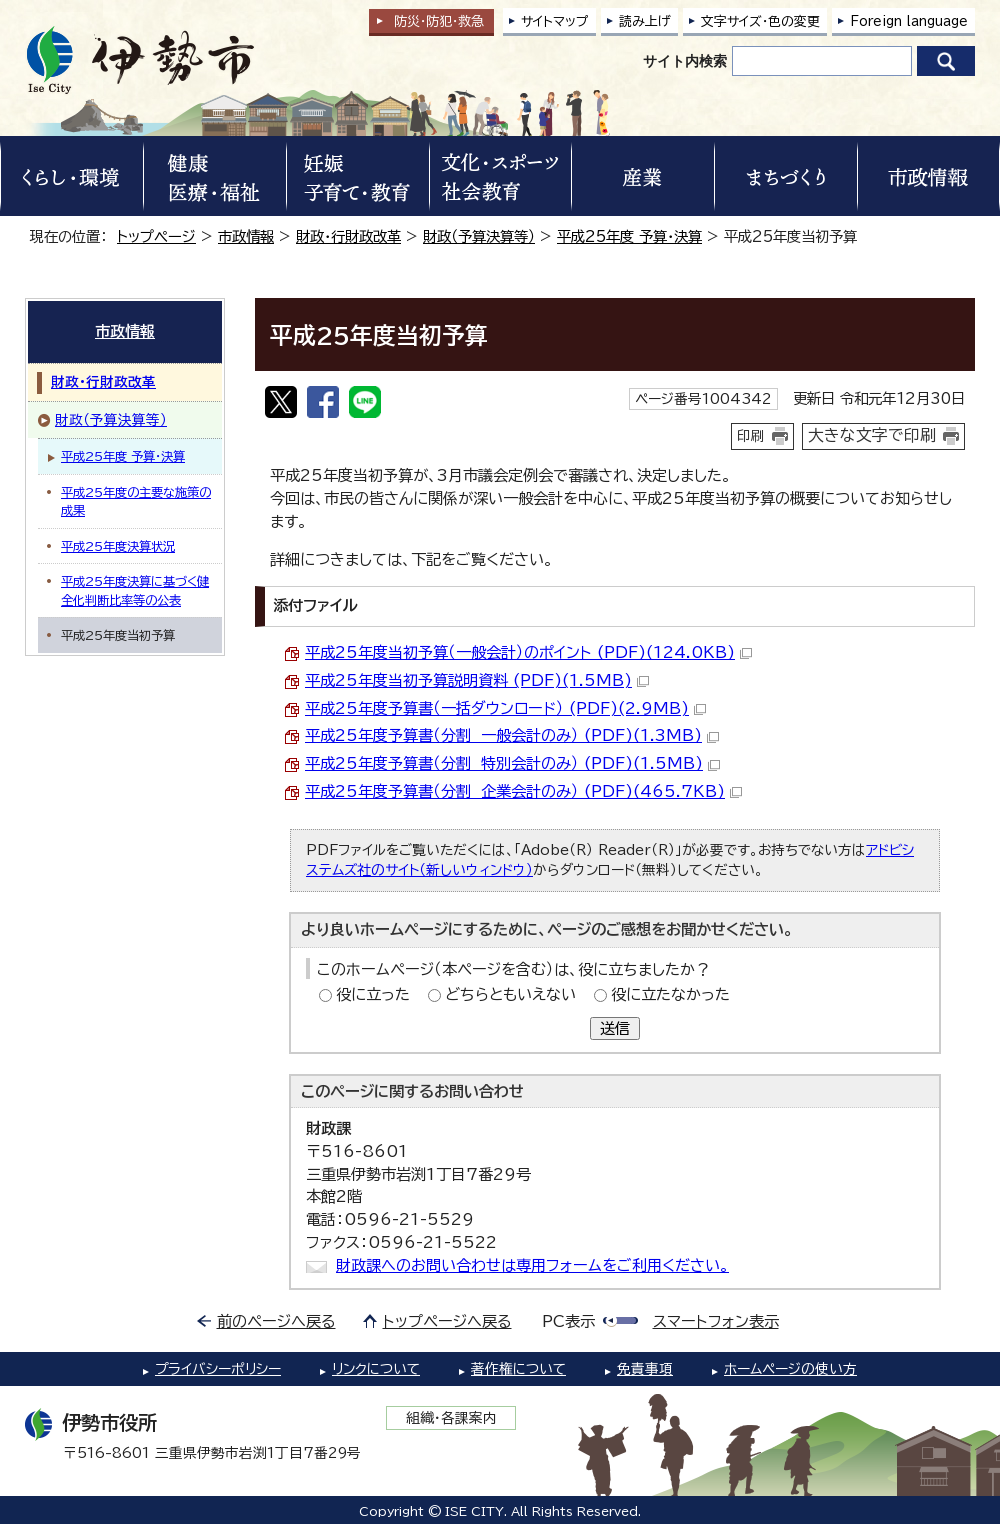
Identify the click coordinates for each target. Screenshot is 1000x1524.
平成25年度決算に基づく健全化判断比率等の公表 (135, 590)
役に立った (373, 994)
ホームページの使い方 (790, 1369)
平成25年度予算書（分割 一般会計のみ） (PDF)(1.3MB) (512, 735)
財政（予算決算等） (479, 236)
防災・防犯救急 (439, 21)
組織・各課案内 (451, 1418)
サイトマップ (555, 21)
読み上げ (645, 21)
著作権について (518, 1369)
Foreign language (909, 21)
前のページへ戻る (276, 1321)
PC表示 (568, 1321)
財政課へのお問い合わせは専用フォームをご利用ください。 (532, 1265)
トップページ (156, 236)
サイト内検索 (685, 61)
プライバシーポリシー (218, 1369)
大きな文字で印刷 (872, 435)
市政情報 (246, 236)
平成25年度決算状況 (118, 546)
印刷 (751, 436)
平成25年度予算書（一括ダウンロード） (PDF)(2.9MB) (505, 708)
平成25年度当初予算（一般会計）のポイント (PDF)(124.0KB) (528, 652)
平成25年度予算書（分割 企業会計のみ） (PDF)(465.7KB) (523, 791)
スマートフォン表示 (716, 1321)
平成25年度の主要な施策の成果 (136, 501)
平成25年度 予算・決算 (629, 236)
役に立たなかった (670, 994)
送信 (615, 1028)
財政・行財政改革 (348, 236)
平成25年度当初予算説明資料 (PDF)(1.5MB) (477, 680)
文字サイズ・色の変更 (760, 21)
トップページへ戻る (447, 1321)
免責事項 (645, 1369)
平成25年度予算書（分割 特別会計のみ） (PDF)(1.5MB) (512, 763)
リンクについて (376, 1369)
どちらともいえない (510, 994)
